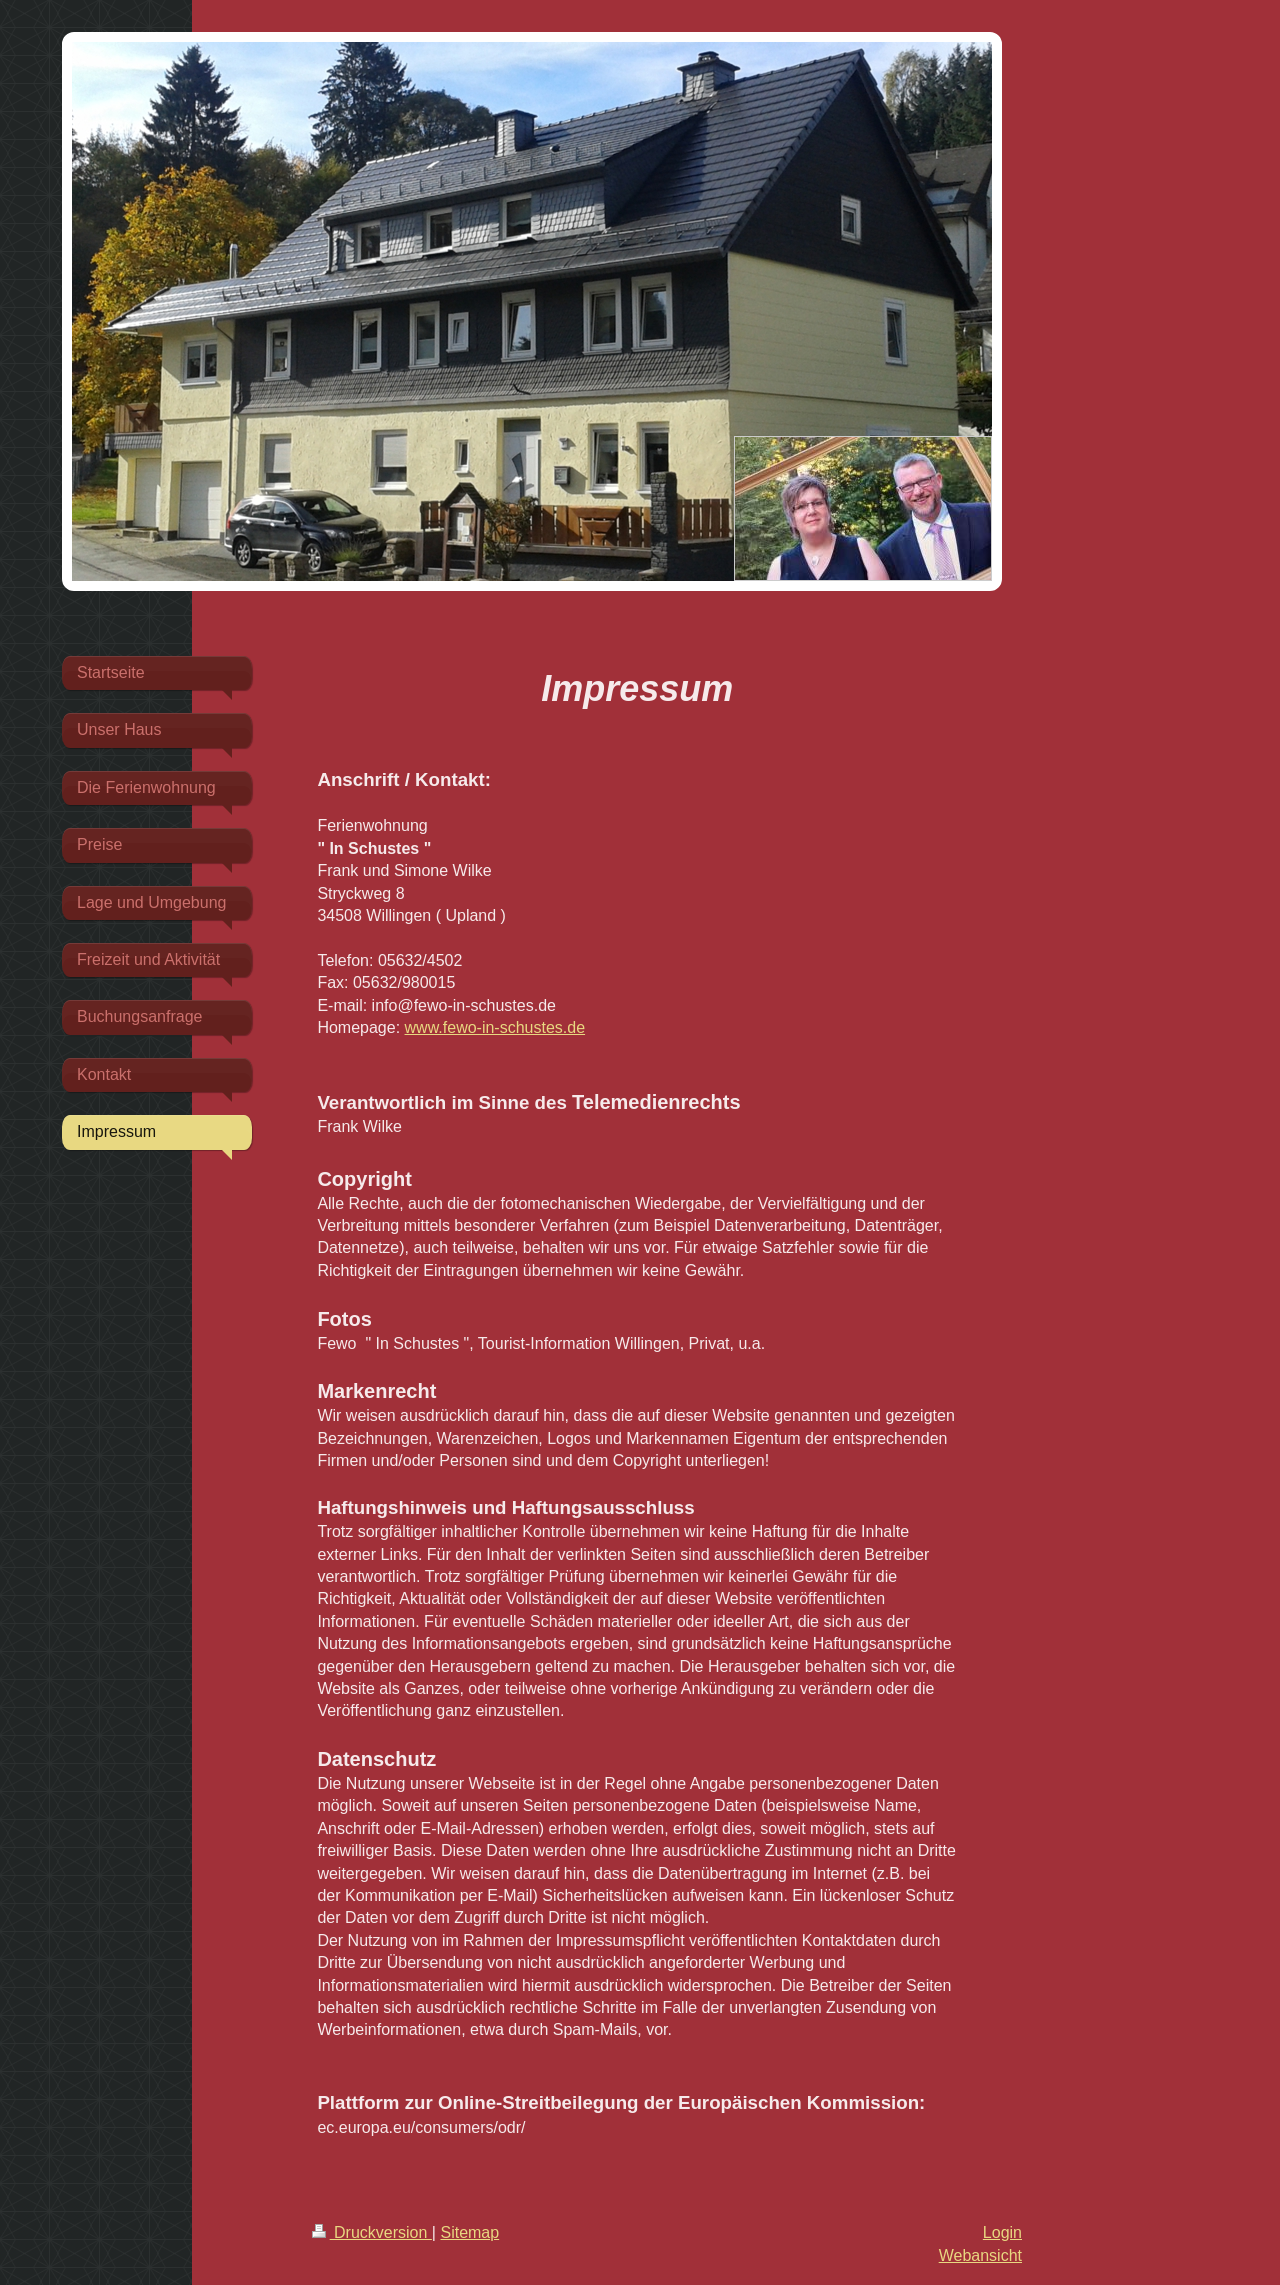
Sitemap (469, 2232)
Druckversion (372, 2232)
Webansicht (980, 2255)
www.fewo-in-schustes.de (495, 1027)
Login (1002, 2232)
